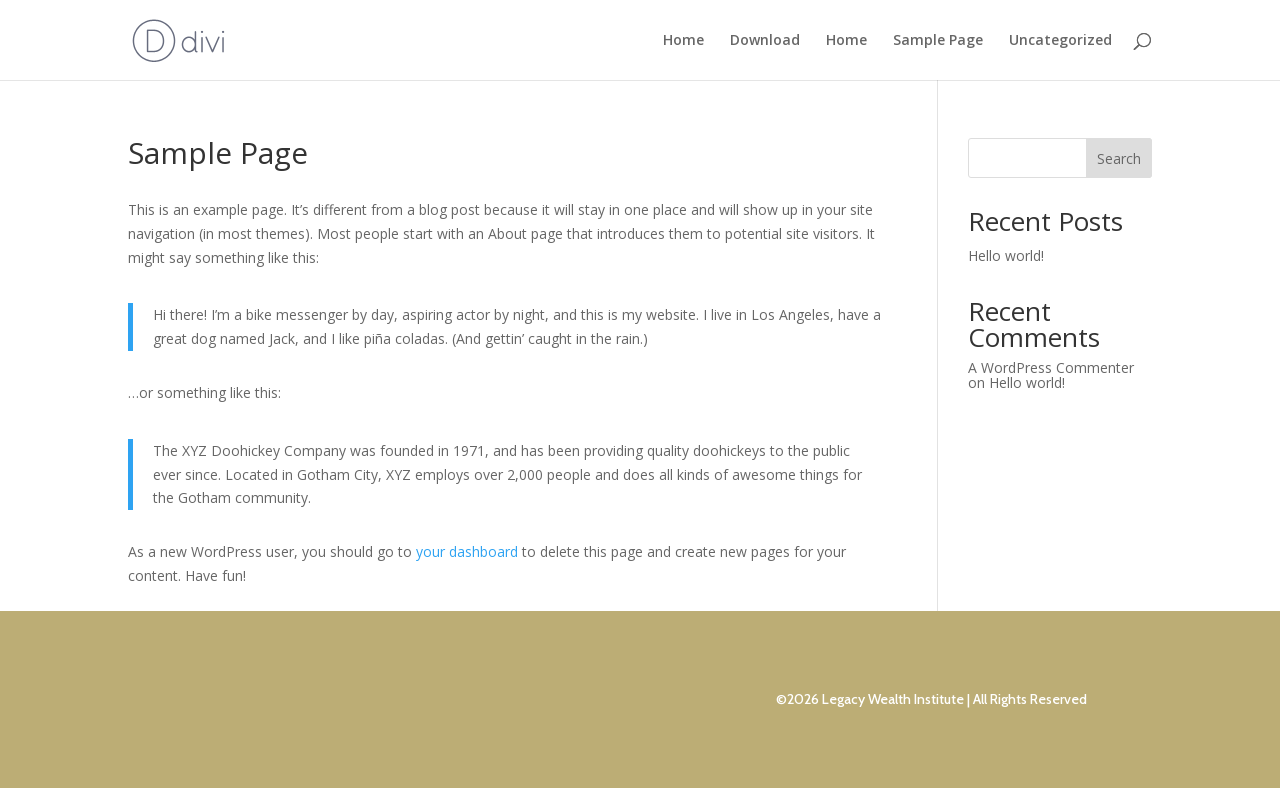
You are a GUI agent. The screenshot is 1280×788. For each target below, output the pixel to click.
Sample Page (938, 41)
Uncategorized (1060, 41)
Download (765, 41)
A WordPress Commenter (1051, 367)
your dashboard (467, 551)
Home (683, 41)
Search (1119, 158)
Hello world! (1006, 255)
